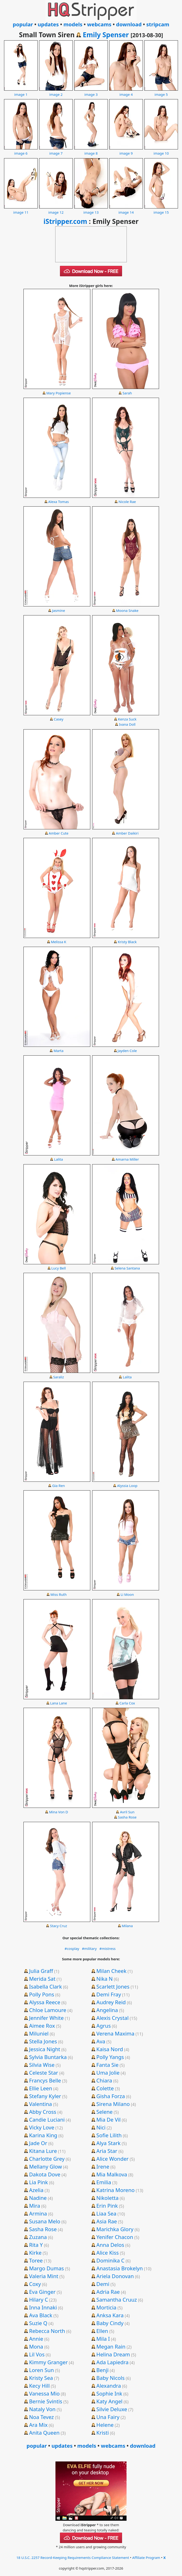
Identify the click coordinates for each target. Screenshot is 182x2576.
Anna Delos (110, 2244)
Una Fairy (107, 2416)
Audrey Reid (111, 2002)
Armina (38, 2213)
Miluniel (39, 2033)
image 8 (91, 151)
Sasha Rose (127, 1817)
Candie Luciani (47, 2119)
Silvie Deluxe (111, 2409)
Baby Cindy (110, 2323)
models (73, 24)
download (129, 24)
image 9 (126, 151)
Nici (101, 2127)
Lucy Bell (58, 1268)
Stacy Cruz (58, 1925)
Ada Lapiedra (112, 2362)
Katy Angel (109, 2401)
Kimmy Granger (48, 2362)
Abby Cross (42, 2111)
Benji (102, 2369)
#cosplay (72, 1948)
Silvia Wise (42, 2064)
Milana (127, 1925)
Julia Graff (41, 1970)
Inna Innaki (43, 2307)
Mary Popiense (58, 393)
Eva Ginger (42, 2291)
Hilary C (38, 2299)
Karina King (43, 2135)
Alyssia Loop (127, 1485)
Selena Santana (127, 1268)
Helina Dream (113, 2354)
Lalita (58, 1159)
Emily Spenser (106, 34)
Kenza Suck (127, 719)
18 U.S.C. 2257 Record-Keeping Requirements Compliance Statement (72, 2557)
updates (48, 24)
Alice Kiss (107, 2252)
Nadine (38, 2197)
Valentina (40, 2103)
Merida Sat (42, 1978)
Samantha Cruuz (116, 2299)
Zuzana (38, 2236)
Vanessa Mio (44, 2393)
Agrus (103, 2025)
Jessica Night (44, 2049)
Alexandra (108, 2385)
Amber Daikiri (127, 833)
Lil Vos (37, 2354)
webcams (99, 24)
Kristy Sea (41, 2377)
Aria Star (106, 2150)
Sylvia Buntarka (48, 2056)
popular (23, 24)
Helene (105, 2424)
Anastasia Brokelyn (119, 2268)
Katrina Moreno (115, 2189)
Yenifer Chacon (114, 2236)
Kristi (102, 2432)
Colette (105, 2088)
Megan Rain (111, 2346)
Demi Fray (108, 1994)
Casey (58, 719)
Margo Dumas (46, 2268)
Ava (100, 2041)
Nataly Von (42, 2409)
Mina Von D (58, 1812)
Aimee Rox (42, 2025)
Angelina (107, 2009)
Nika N (104, 1978)
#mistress (108, 1948)
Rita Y (36, 2244)
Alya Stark (108, 2143)
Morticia (106, 2307)
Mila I (103, 2338)
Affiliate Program (146, 2557)
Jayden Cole (127, 1050)
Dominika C (110, 2260)
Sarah (127, 393)
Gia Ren (58, 1485)
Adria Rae (108, 2291)
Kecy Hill (39, 2385)
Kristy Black (127, 941)
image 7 (56, 151)
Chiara (104, 2080)
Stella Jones (43, 2041)
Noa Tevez (41, 2416)
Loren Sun (41, 2369)
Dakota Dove (44, 2174)
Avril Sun (127, 1812)
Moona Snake (127, 610)
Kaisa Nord (109, 2049)
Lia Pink (38, 2182)
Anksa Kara (110, 2315)
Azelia (36, 2189)
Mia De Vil (108, 2119)
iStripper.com (65, 221)
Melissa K (58, 941)
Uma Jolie (108, 2072)
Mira (34, 2205)
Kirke (35, 2252)
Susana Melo (44, 2221)
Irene (102, 2166)
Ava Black (40, 2315)
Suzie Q (38, 2323)
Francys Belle (45, 2080)
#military (89, 1948)
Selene (104, 2111)
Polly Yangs (110, 2056)
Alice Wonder (112, 2158)
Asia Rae (106, 2221)
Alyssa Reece (44, 2002)
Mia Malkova (111, 2174)
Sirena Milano (113, 2103)
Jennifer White (46, 2017)
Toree (36, 2260)
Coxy (35, 2283)
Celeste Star (43, 2072)
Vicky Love (41, 2127)
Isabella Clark (45, 1986)
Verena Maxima (115, 2033)
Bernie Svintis (45, 2401)
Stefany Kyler (45, 2096)
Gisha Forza (110, 2096)
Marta (59, 1050)
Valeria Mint (43, 2276)
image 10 (161, 151)
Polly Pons (41, 1994)
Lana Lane (58, 1703)
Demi (102, 2283)
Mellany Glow (45, 2166)
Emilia (103, 2182)
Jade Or (38, 2143)
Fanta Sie (107, 2064)
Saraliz (58, 1377)
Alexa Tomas (58, 501)
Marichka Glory (114, 2229)
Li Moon (127, 1594)
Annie (36, 2338)
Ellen (102, 2330)
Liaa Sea (106, 2213)
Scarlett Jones (113, 1986)
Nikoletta (107, 2197)
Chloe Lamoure (47, 2009)
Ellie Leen (40, 2088)
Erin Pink (107, 2205)
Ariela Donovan (115, 2276)
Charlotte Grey (47, 2158)
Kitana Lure (43, 2150)
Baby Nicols (110, 2377)
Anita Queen (44, 2432)
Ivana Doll (127, 724)
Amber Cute (58, 833)
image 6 (21, 151)
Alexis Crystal (112, 2017)
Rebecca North (47, 2330)
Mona (36, 2346)
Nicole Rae (127, 501)
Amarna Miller (127, 1159)
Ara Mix (38, 2424)
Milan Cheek (111, 1970)
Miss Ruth (58, 1594)
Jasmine (58, 610)
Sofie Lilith (109, 2135)
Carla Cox (127, 1703)
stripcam (157, 24)
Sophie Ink (109, 2393)
